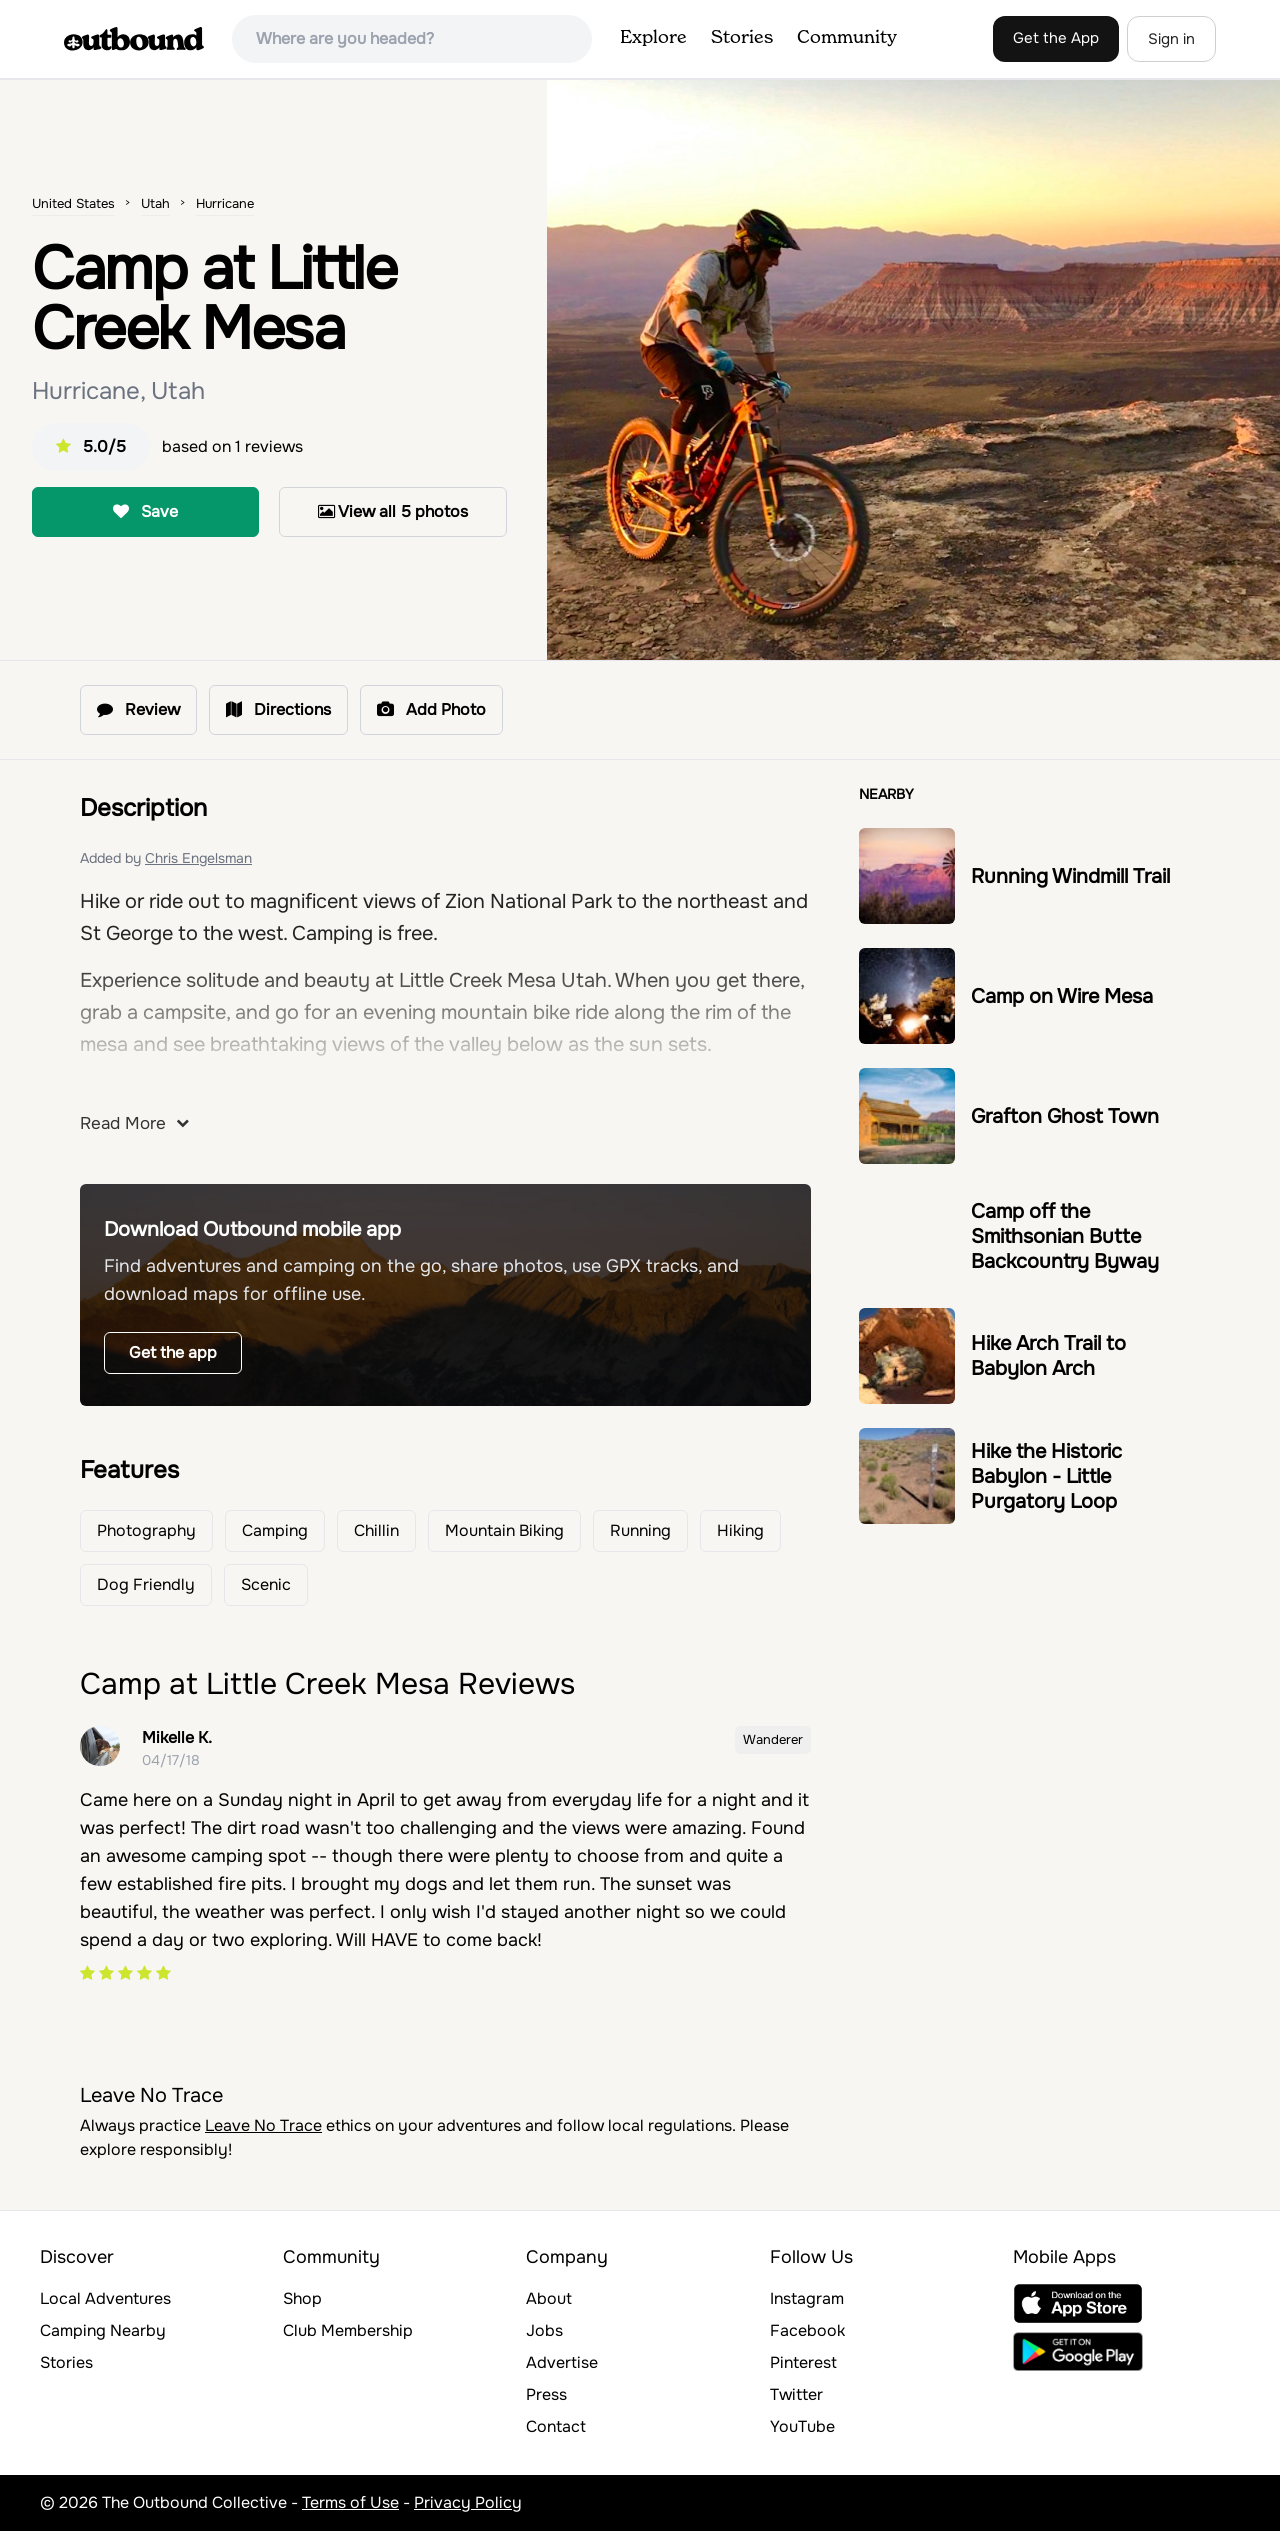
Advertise (562, 2362)
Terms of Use (350, 2502)
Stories (742, 38)
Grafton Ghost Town (1065, 1116)
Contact (556, 2426)
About (549, 2298)
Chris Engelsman (198, 858)
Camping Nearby (103, 2330)
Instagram (807, 2298)
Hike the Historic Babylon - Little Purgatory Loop (1046, 1476)
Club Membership (348, 2330)
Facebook (807, 2330)
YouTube (802, 2426)
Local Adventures (105, 2298)
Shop (302, 2298)
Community (847, 38)
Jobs (544, 2330)
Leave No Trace (263, 2125)
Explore (653, 38)
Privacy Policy (468, 2502)
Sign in (1171, 39)
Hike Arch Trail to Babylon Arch (1048, 1356)
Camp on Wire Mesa (1062, 996)
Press (546, 2394)
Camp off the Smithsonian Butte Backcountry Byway (1065, 1236)
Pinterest (803, 2362)
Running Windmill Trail (1070, 876)
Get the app (173, 1352)
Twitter (796, 2394)
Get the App (1056, 38)
